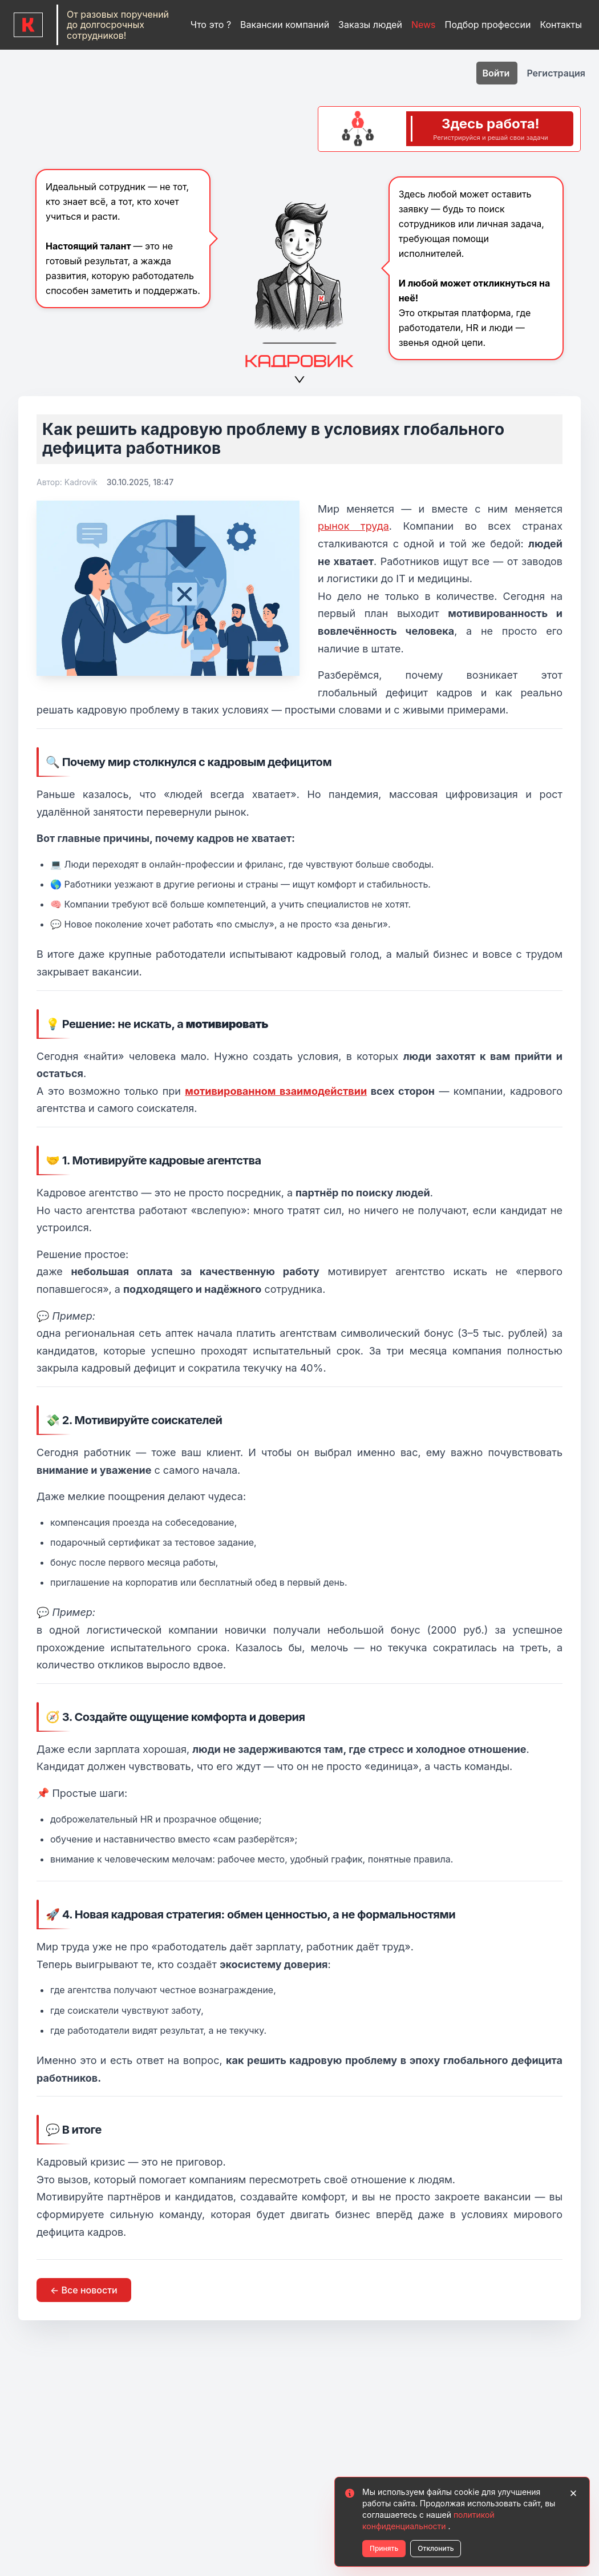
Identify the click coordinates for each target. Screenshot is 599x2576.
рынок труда (353, 526)
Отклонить (436, 2548)
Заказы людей (370, 24)
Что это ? (211, 24)
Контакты (561, 24)
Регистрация (556, 73)
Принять (384, 2548)
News (423, 24)
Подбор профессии (488, 24)
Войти (497, 73)
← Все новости (84, 2290)
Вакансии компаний (284, 24)
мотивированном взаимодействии (276, 1091)
